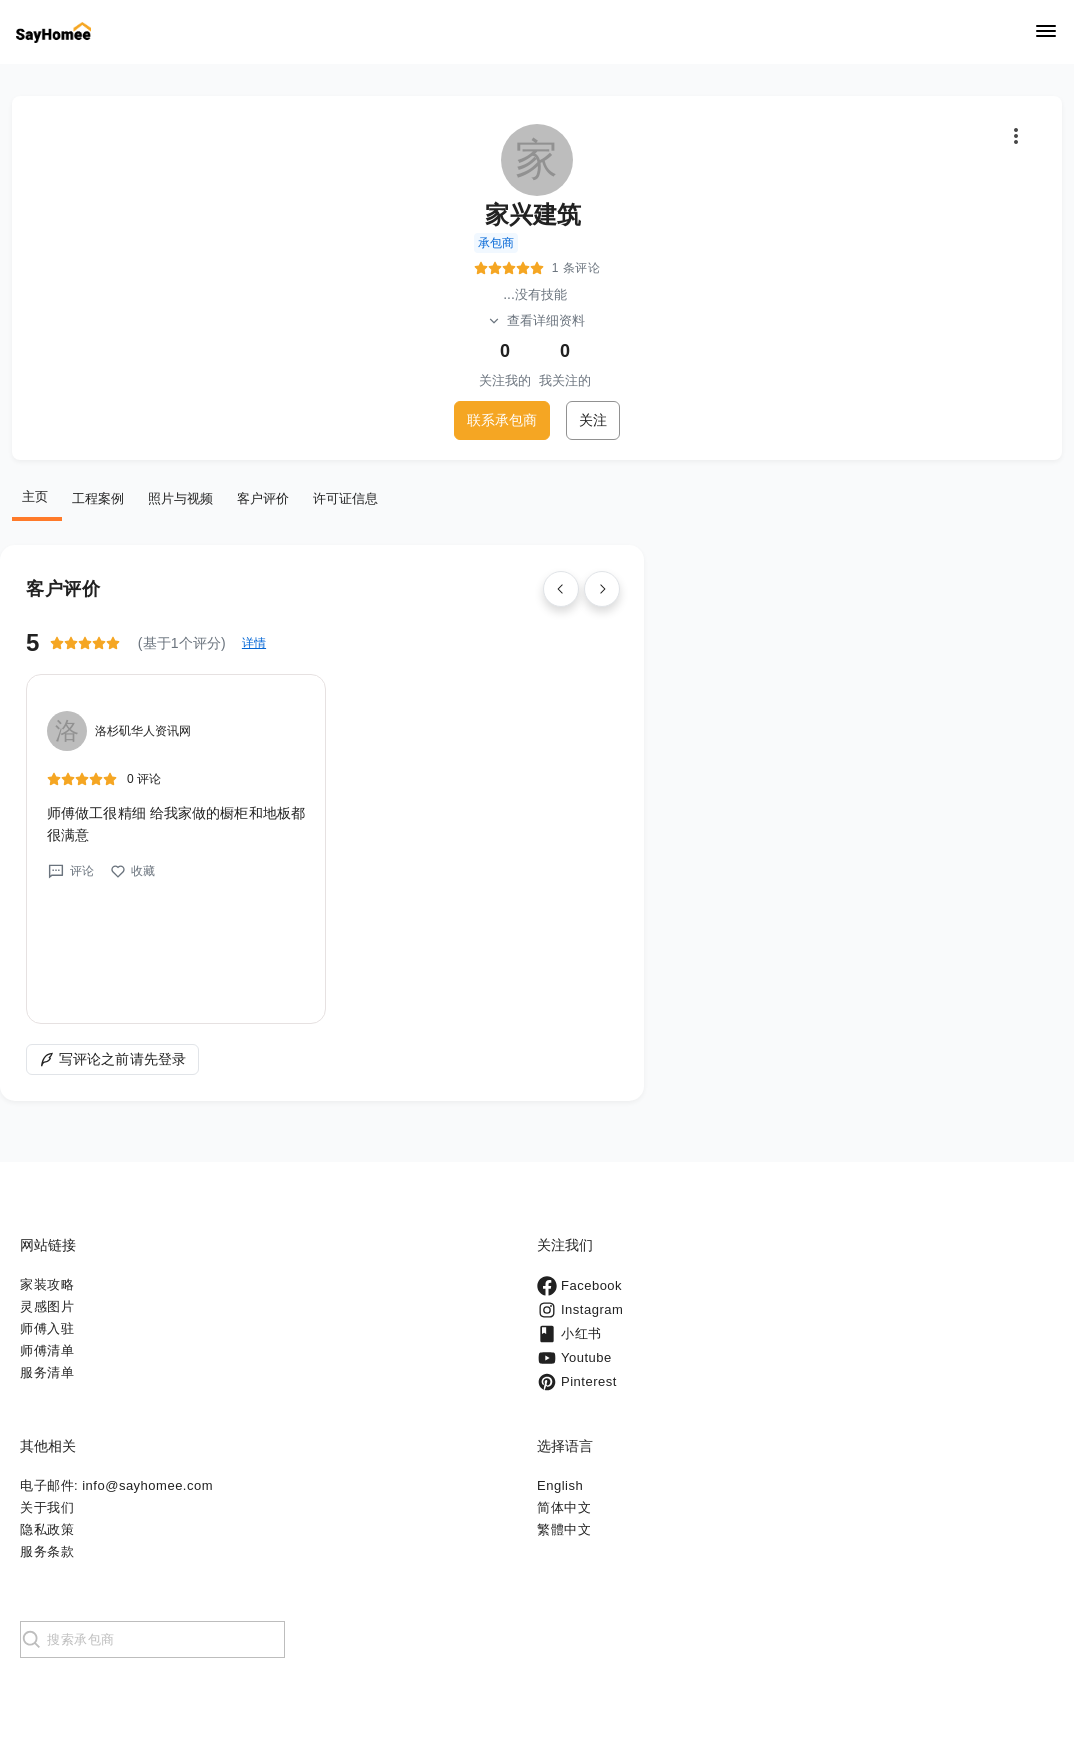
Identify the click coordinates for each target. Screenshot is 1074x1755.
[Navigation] (1046, 32)
